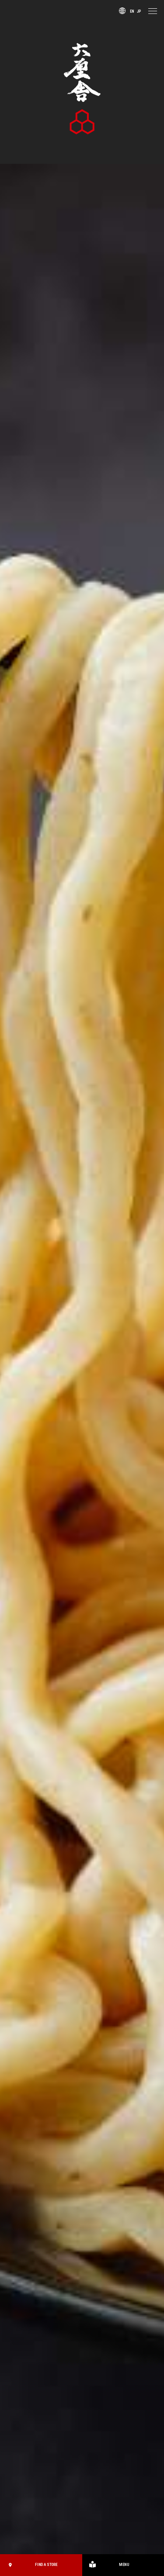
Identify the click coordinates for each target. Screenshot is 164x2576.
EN (126, 10)
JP (137, 10)
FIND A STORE (32, 2565)
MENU (107, 2565)
